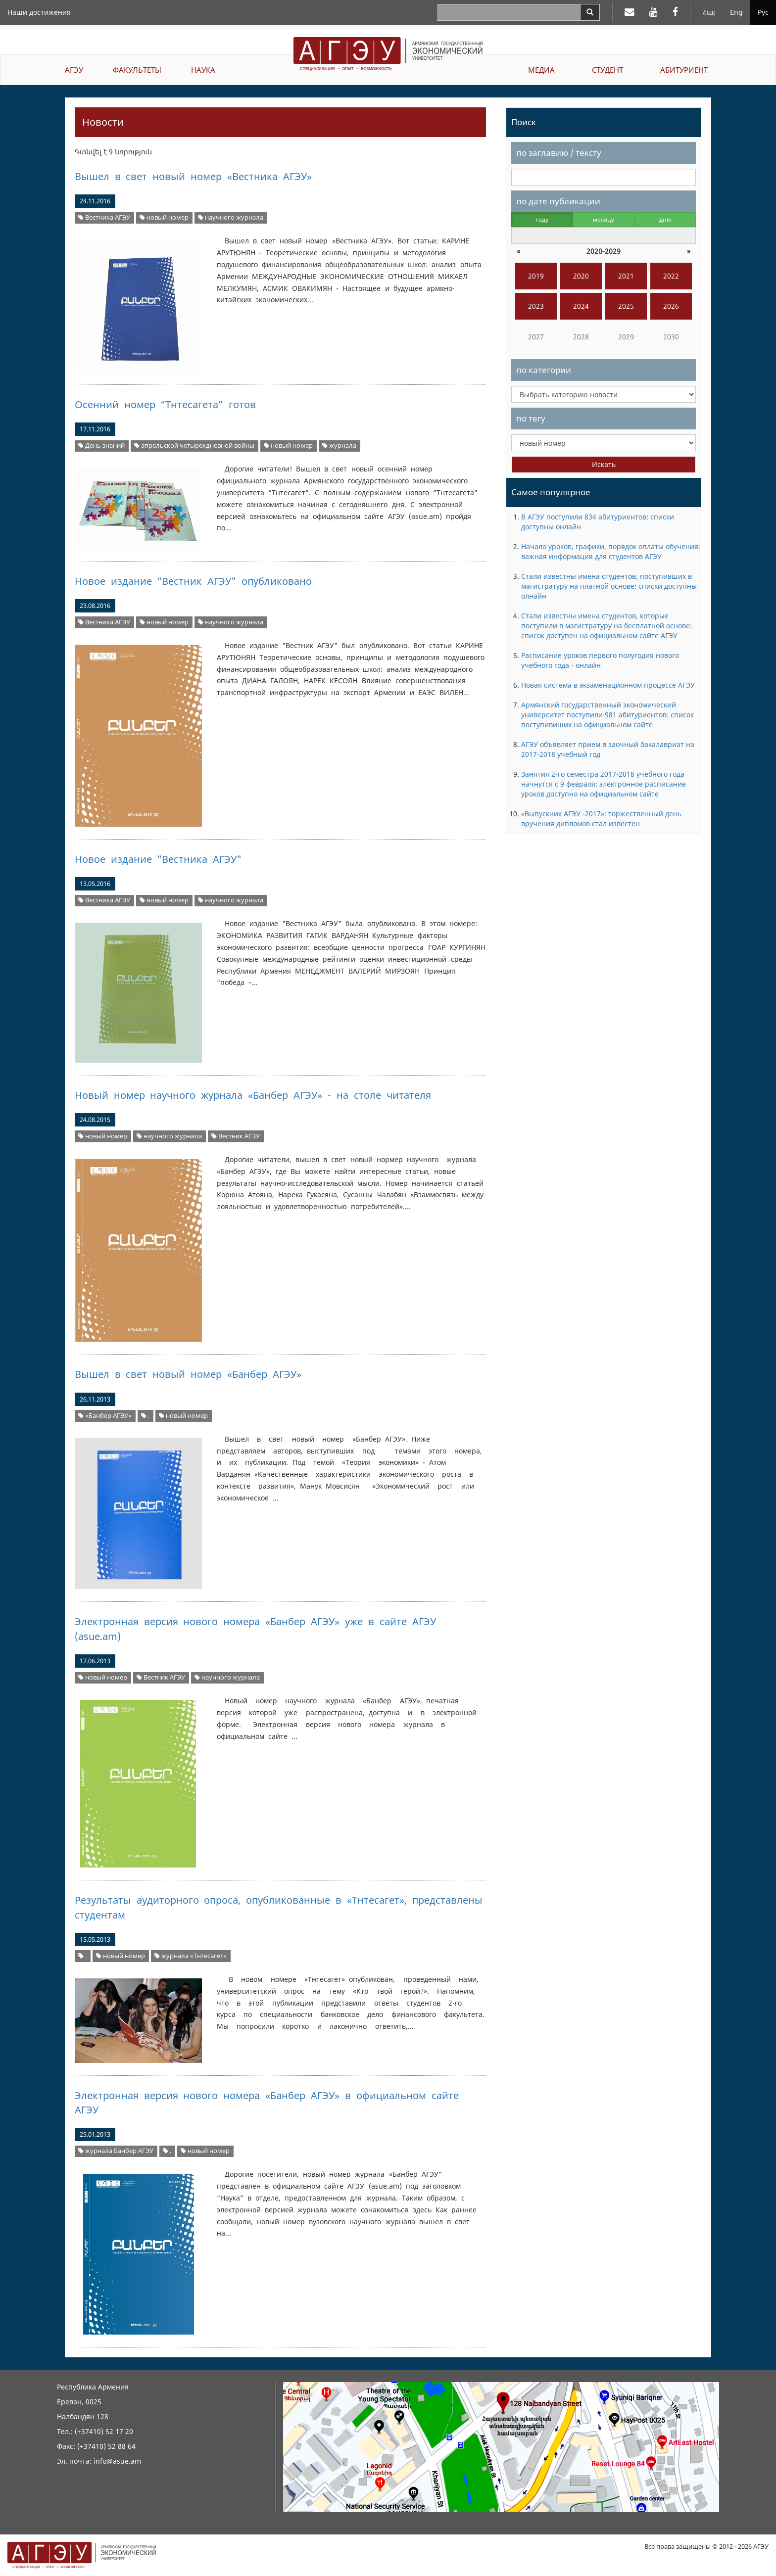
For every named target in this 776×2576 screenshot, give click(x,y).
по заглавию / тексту (558, 152)
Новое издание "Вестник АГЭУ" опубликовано (193, 581)
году (542, 219)
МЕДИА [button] (541, 70)
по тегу (530, 418)
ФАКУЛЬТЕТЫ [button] (137, 70)
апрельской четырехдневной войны (194, 445)
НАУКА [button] (203, 70)
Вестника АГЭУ (104, 217)
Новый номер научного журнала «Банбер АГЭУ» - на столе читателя (253, 1095)
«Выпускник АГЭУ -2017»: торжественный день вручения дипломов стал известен (601, 818)
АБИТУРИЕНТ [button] (684, 70)
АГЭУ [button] (74, 70)
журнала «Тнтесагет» (190, 1956)
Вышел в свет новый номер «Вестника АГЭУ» (193, 176)
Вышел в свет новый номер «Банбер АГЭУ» (188, 1374)
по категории (543, 369)
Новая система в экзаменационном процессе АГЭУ (608, 685)
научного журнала (230, 217)
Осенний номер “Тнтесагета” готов (165, 404)
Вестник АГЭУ (235, 1136)
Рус (763, 12)
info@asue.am (117, 2461)
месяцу (603, 219)
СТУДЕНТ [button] (607, 70)
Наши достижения (39, 12)
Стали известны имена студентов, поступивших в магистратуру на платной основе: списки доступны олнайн (609, 586)
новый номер (164, 217)
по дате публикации (558, 201)
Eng (736, 12)
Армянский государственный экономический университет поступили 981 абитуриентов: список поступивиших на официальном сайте (607, 714)
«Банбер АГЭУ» (105, 1415)
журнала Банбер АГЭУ (115, 2151)
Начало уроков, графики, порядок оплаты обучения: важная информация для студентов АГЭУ (610, 551)
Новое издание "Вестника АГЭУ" (158, 859)
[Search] (590, 12)
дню (665, 219)
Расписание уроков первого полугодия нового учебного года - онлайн (600, 660)
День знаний (101, 445)
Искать (604, 464)
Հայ (709, 12)
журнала (339, 445)
